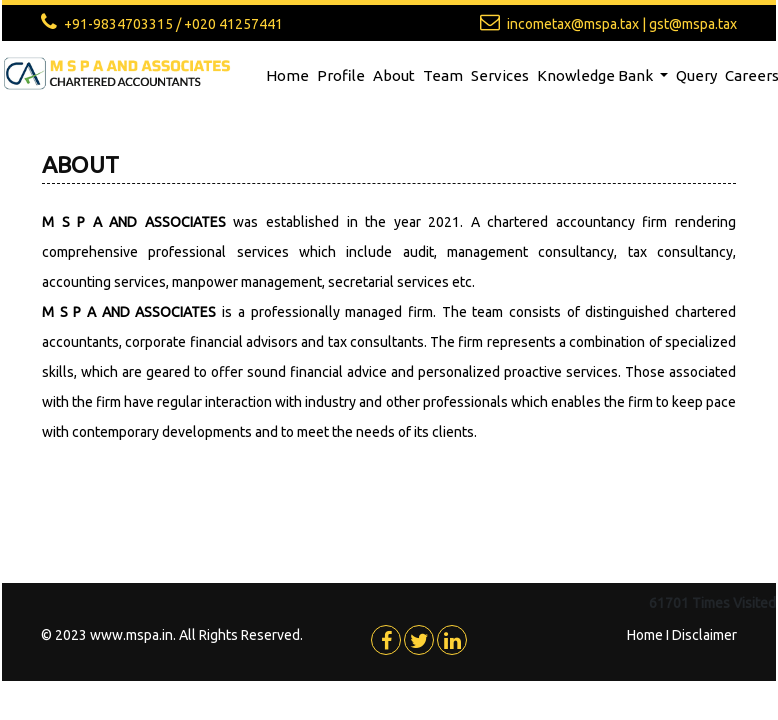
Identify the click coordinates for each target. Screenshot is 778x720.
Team (443, 75)
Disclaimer (704, 635)
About (394, 75)
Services (500, 75)
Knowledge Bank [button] (596, 75)
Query (696, 75)
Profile (341, 75)
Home (287, 75)
